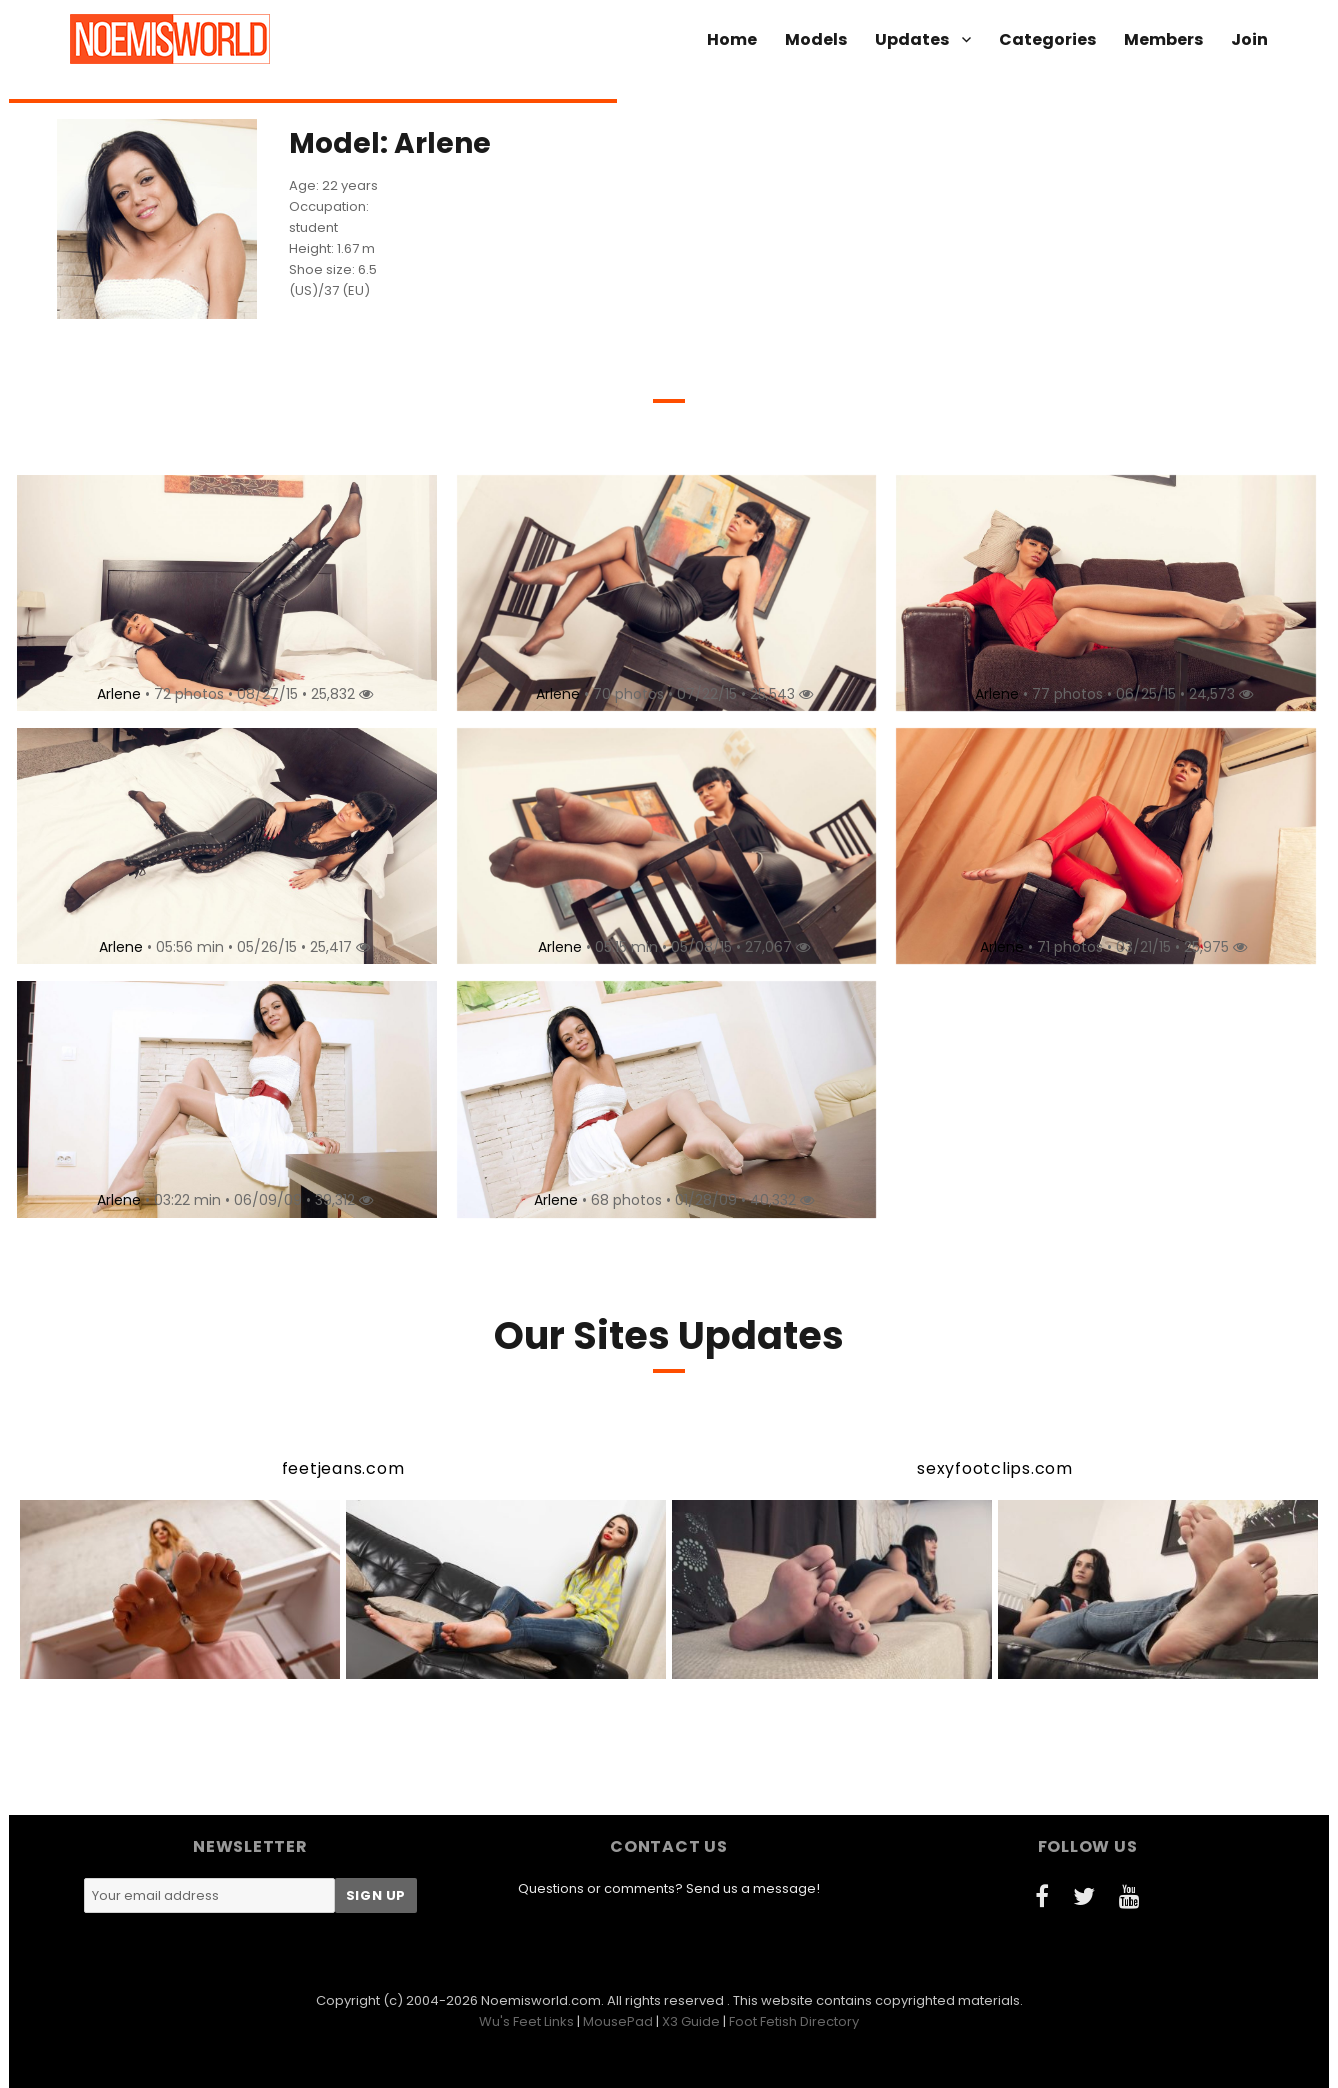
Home (732, 39)
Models (816, 39)
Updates (912, 39)
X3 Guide (691, 2021)
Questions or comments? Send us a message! (669, 1888)
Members (1163, 39)
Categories (1047, 39)
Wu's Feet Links (526, 2021)
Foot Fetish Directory (794, 2021)
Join (1249, 39)
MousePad (618, 2021)
